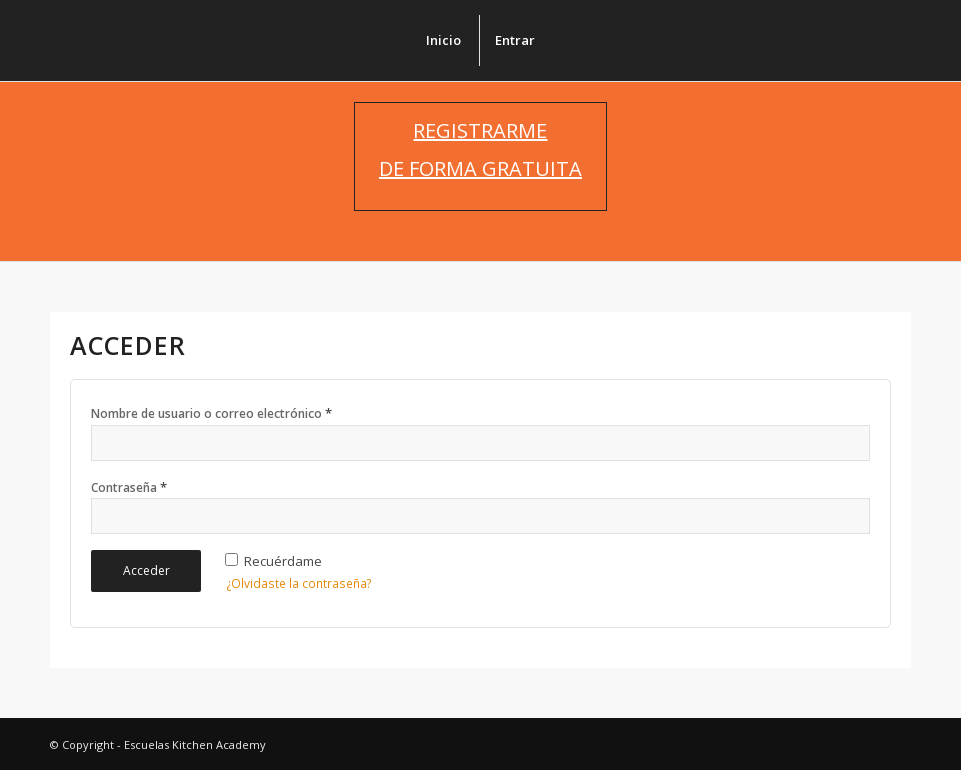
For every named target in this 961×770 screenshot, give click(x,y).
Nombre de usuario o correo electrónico (211, 413)
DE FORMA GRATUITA (480, 168)
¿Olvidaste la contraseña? (299, 583)
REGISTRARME (480, 130)
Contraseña (129, 487)
